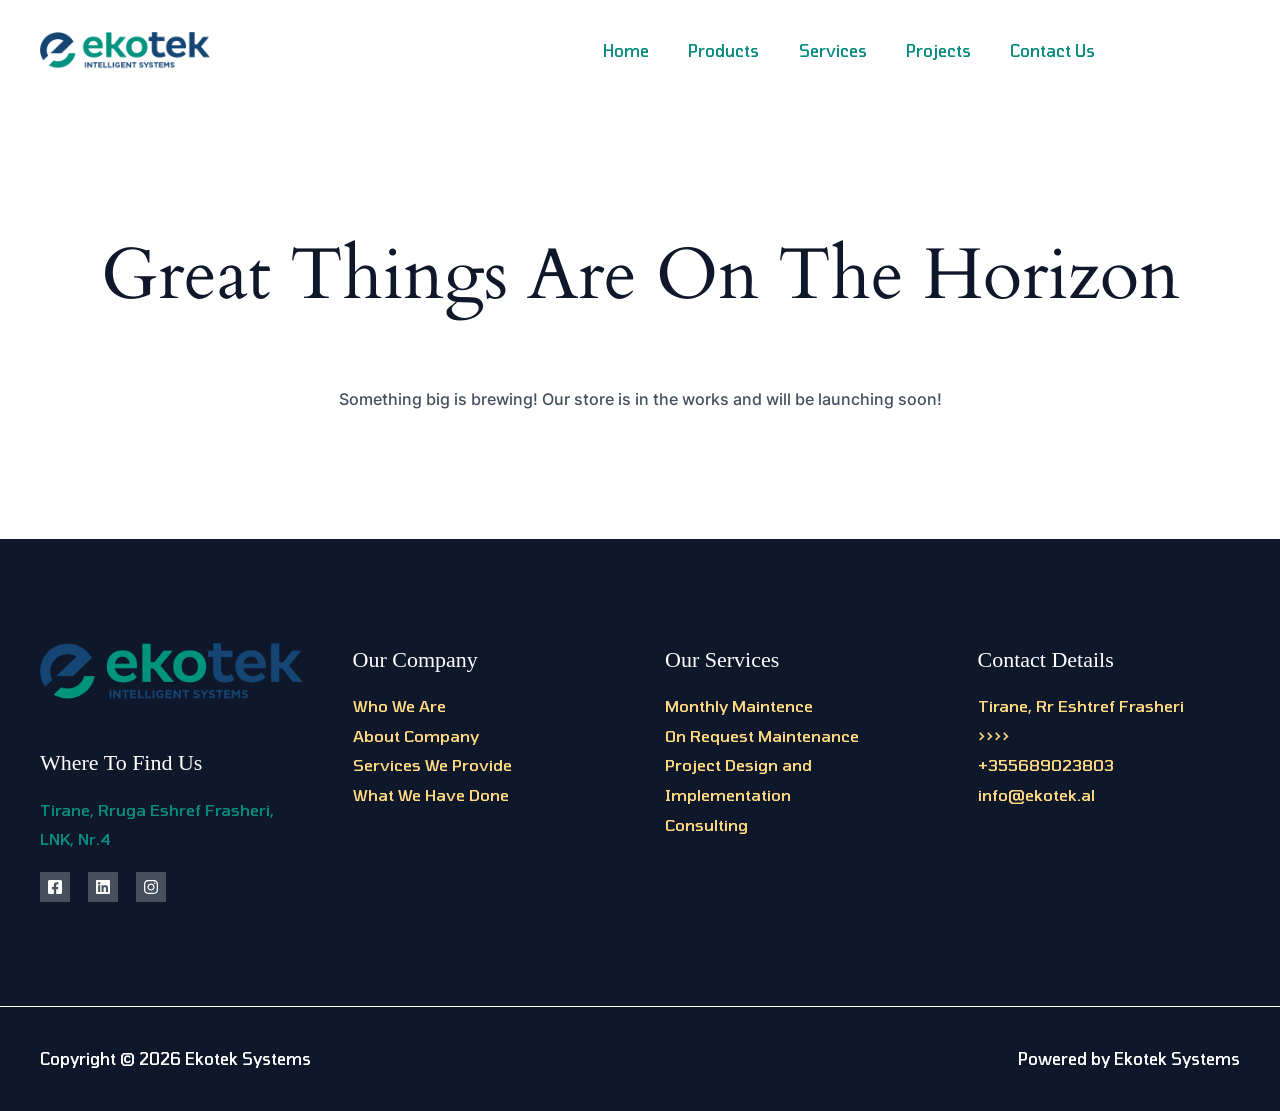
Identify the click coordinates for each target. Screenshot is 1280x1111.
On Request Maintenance (762, 735)
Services (851, 50)
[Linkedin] (1232, 52)
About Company (416, 735)
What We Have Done (431, 794)
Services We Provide (432, 764)
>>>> (994, 735)
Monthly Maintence (739, 705)
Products (749, 50)
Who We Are (399, 705)
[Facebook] (1142, 52)
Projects (949, 50)
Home (659, 50)
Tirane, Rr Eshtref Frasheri (1081, 705)
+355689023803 (1046, 764)
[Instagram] (1187, 52)
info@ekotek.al (1036, 794)
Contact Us (1056, 50)
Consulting (706, 824)
